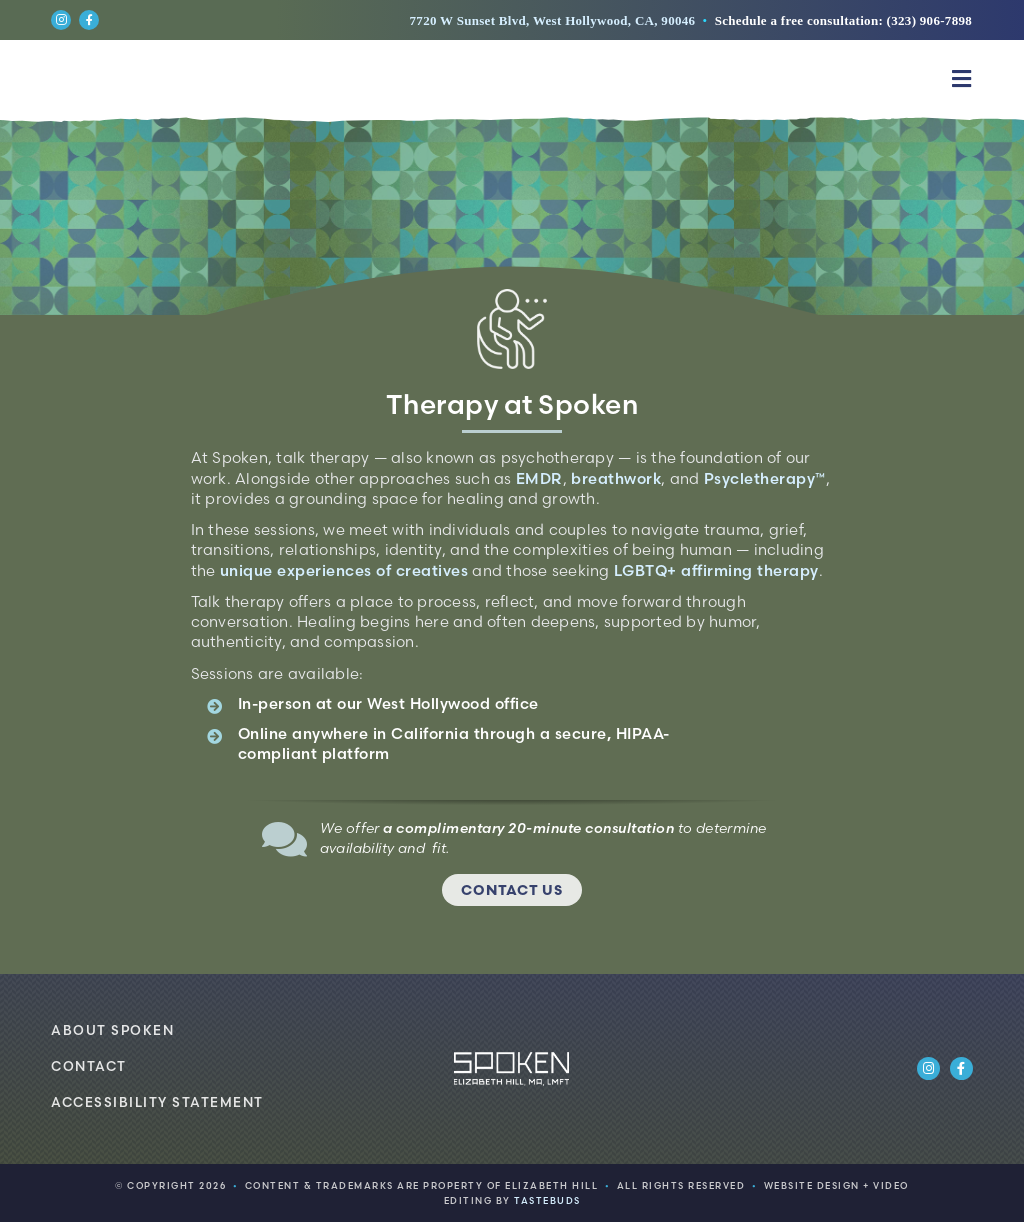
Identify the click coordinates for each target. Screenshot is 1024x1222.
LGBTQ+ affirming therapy (716, 570)
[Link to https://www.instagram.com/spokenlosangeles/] (61, 20)
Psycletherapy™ (765, 478)
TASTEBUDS (547, 1200)
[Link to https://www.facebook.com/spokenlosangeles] (89, 20)
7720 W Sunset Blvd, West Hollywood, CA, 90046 (553, 20)
